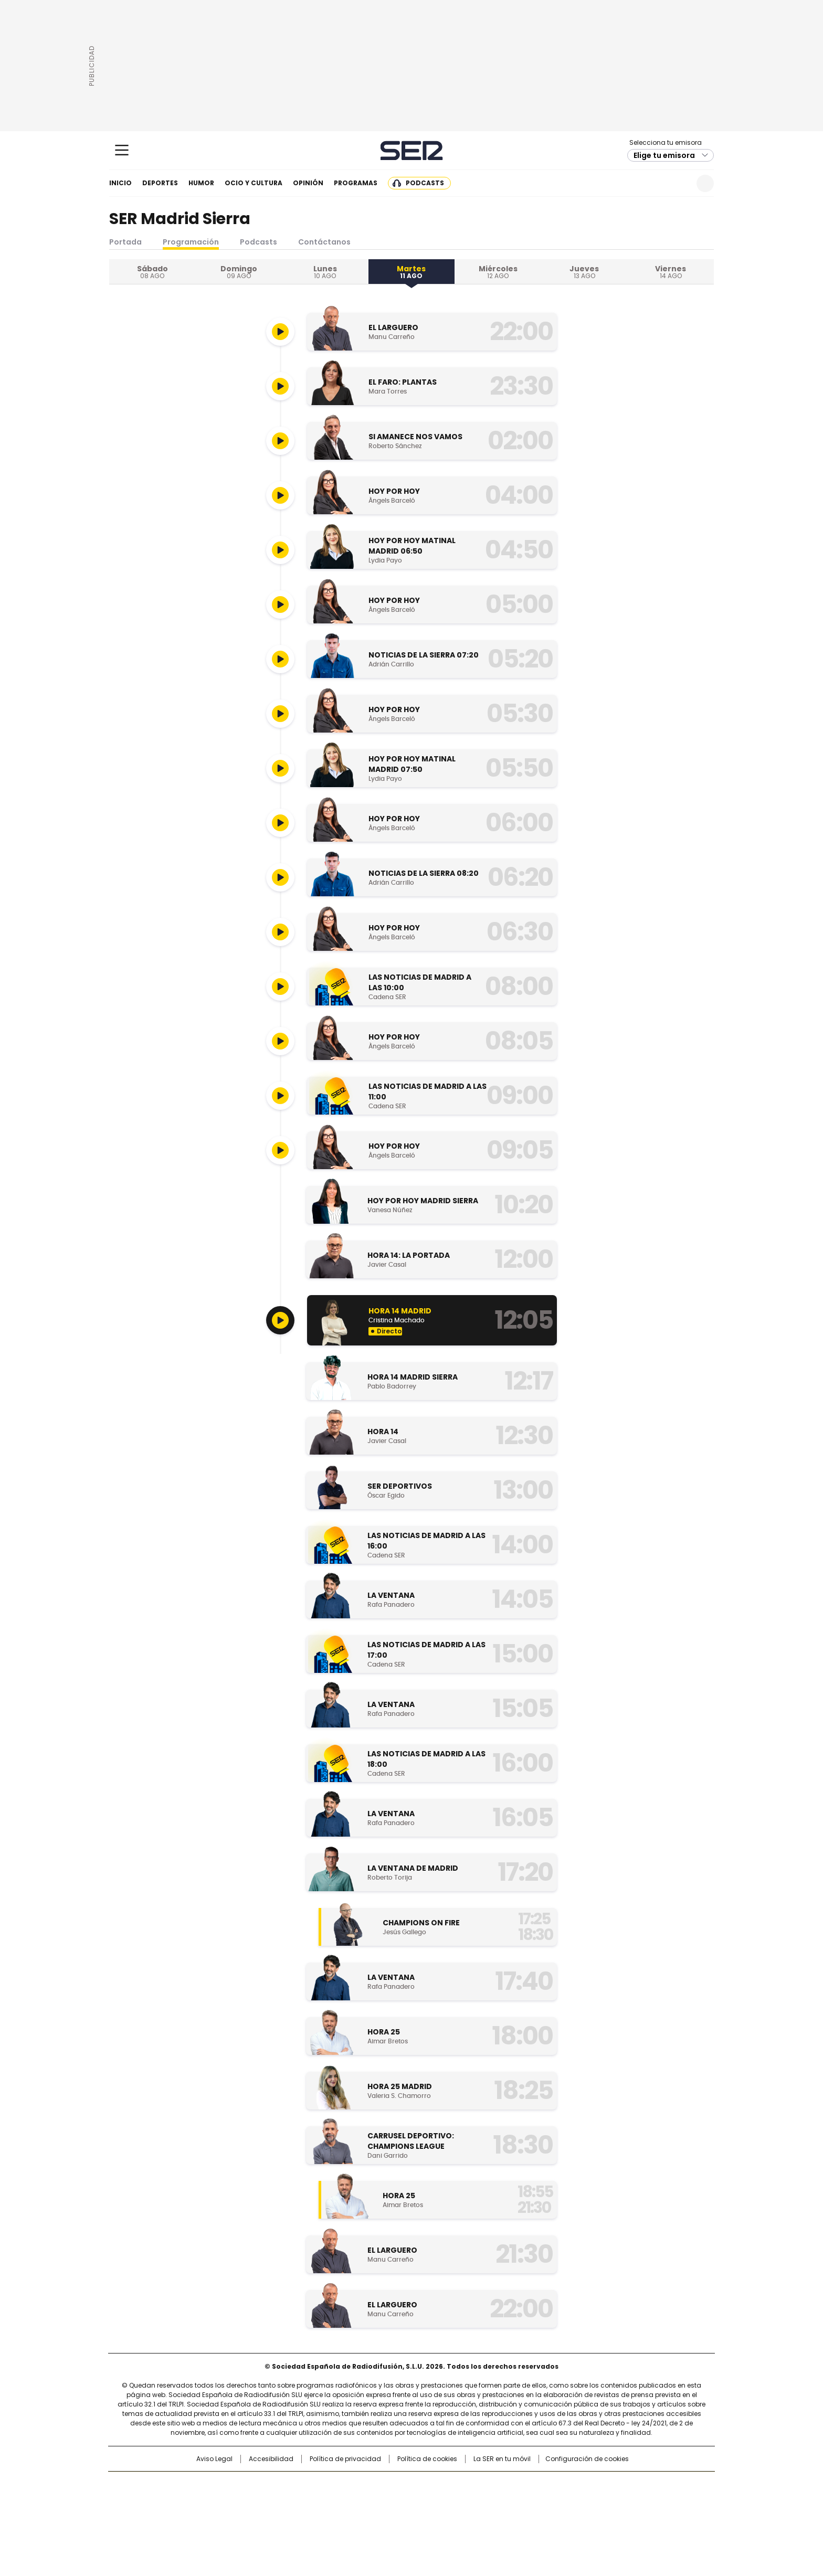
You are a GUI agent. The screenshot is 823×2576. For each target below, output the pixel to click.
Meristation (574, 2516)
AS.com (527, 2484)
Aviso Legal (214, 2459)
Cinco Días (432, 2501)
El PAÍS (287, 2484)
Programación (191, 242)
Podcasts (425, 182)
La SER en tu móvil (502, 2459)
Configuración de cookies (587, 2459)
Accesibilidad (271, 2459)
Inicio (120, 182)
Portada (125, 242)
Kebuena (597, 2501)
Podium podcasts (386, 2516)
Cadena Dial (471, 2501)
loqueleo (522, 2516)
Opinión (308, 182)
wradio (391, 2501)
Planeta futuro (553, 2501)
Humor (201, 182)
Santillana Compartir (441, 2484)
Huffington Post (303, 2501)
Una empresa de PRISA (198, 2495)
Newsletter (679, 183)
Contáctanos (324, 242)
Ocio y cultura (253, 182)
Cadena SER (412, 150)
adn (562, 2484)
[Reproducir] (280, 331)
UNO (359, 2501)
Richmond (284, 2516)
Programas (355, 182)
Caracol (601, 2484)
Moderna (337, 2516)
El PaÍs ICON (431, 2516)
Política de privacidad (345, 2459)
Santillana (383, 2484)
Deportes (160, 182)
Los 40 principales (334, 2484)
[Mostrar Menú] (121, 150)
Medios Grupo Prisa (198, 2520)
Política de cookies (427, 2459)
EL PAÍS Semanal (508, 2501)
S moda (476, 2516)
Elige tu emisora (664, 155)
